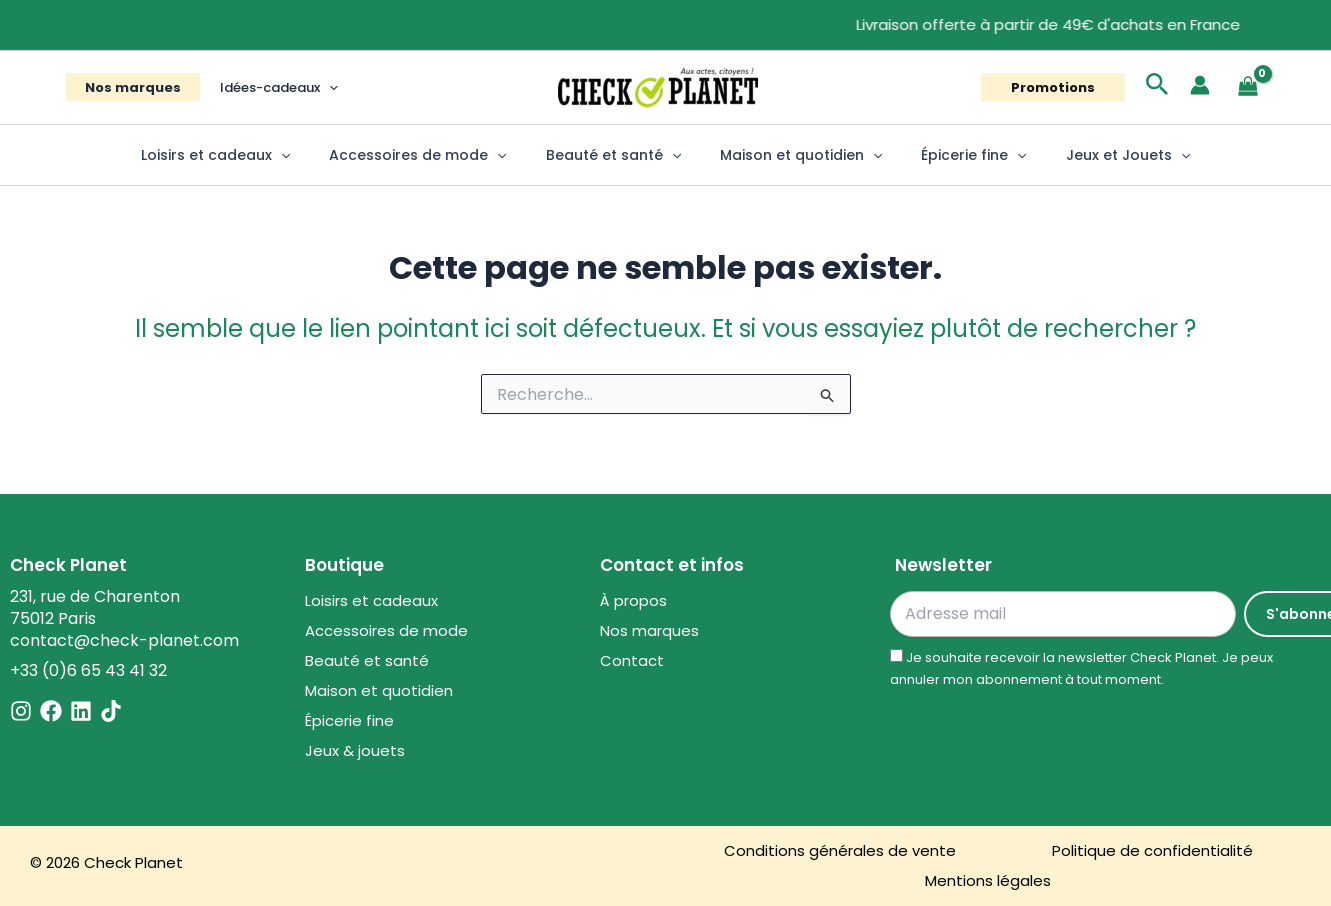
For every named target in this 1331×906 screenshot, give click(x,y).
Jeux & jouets (355, 750)
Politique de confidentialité (1152, 850)
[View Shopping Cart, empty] (1248, 87)
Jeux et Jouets (1100, 155)
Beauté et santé (618, 155)
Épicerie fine (957, 155)
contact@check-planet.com (124, 640)
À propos (633, 600)
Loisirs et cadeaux (242, 155)
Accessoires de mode (434, 155)
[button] (310, 87)
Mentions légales (988, 880)
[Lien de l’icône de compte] (1200, 85)
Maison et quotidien (796, 155)
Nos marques (127, 87)
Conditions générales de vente (840, 850)
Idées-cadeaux (260, 87)
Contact (632, 660)
